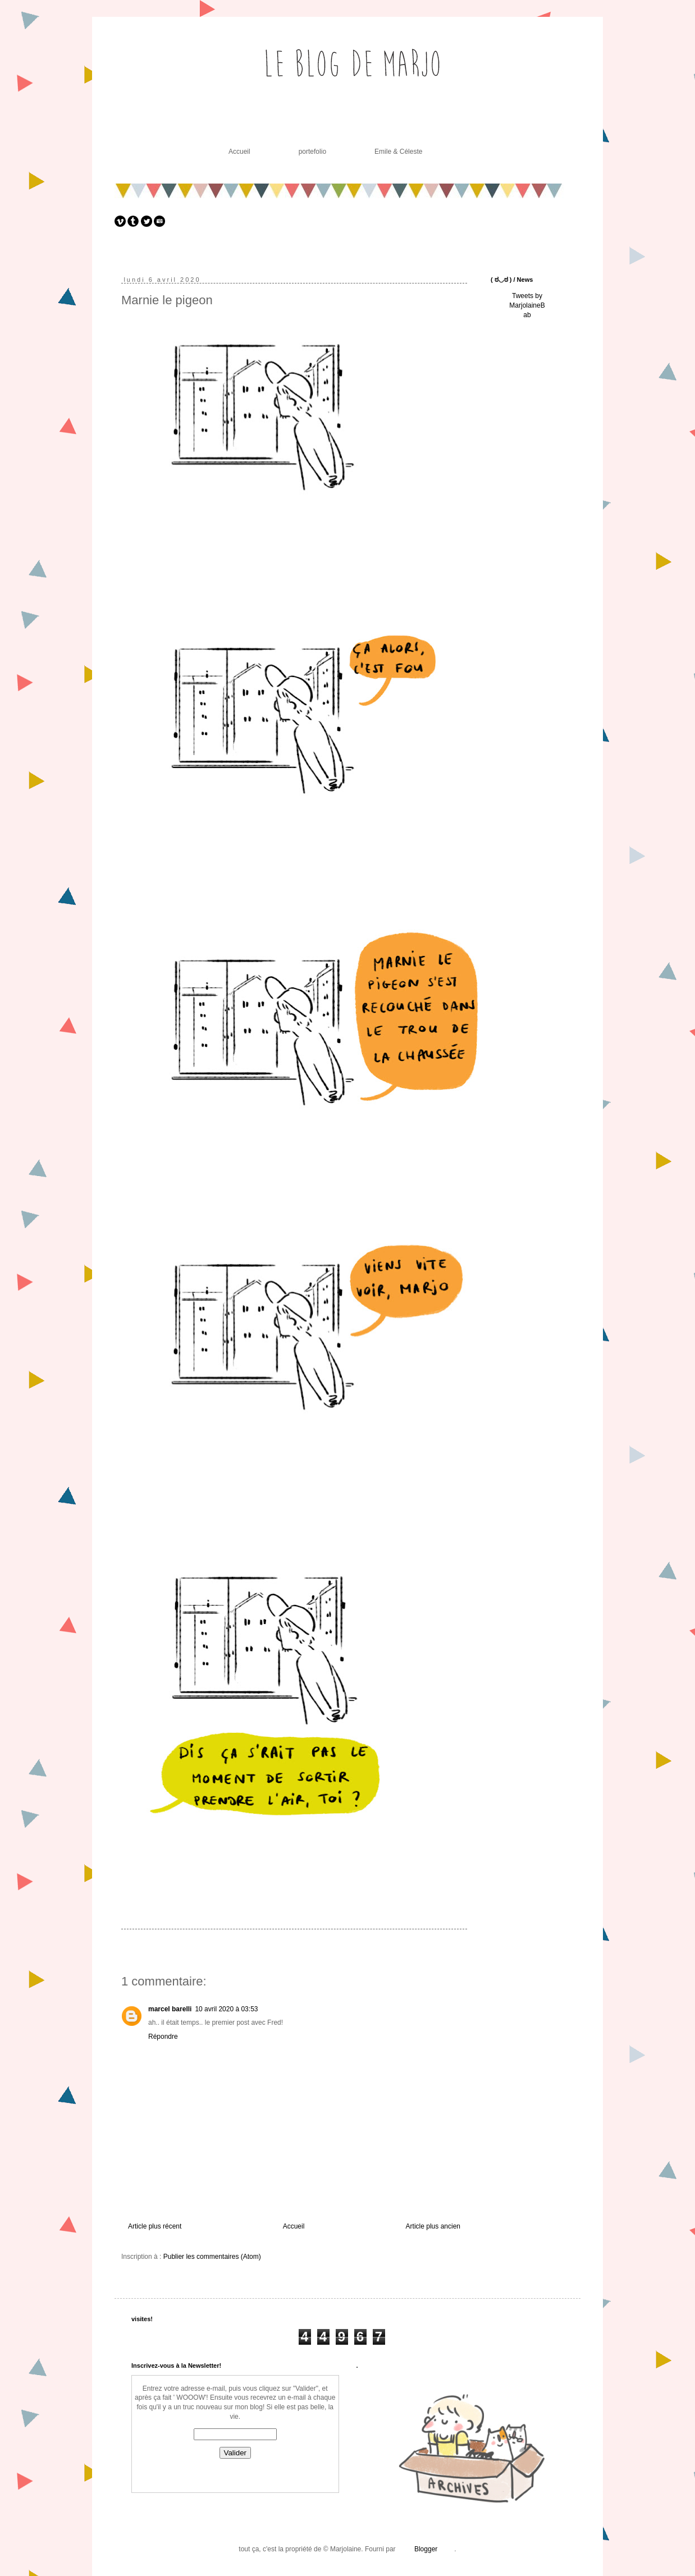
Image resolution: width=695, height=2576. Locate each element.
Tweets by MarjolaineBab (527, 305)
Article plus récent (154, 2226)
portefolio (312, 151)
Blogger (425, 2549)
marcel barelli (169, 2009)
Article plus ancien (433, 2226)
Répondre (163, 2036)
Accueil (239, 151)
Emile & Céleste (398, 151)
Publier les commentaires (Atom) (212, 2257)
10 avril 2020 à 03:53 (226, 2009)
